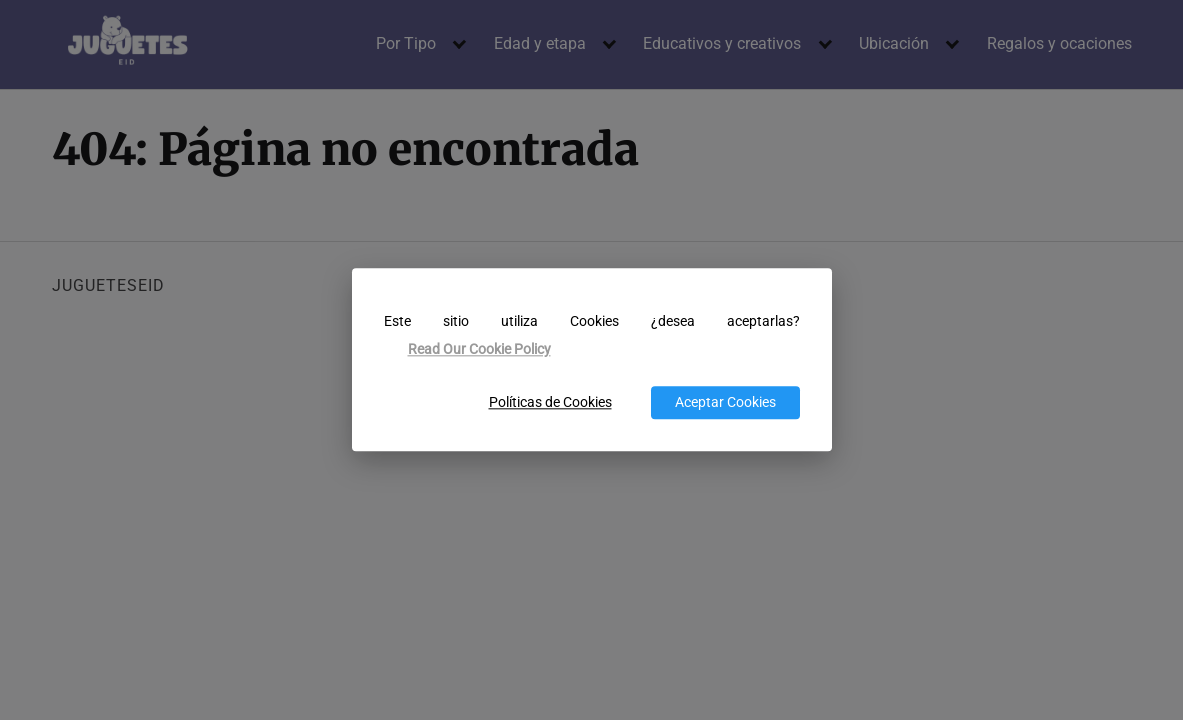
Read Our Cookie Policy (479, 349)
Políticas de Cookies (550, 402)
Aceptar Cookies (725, 402)
